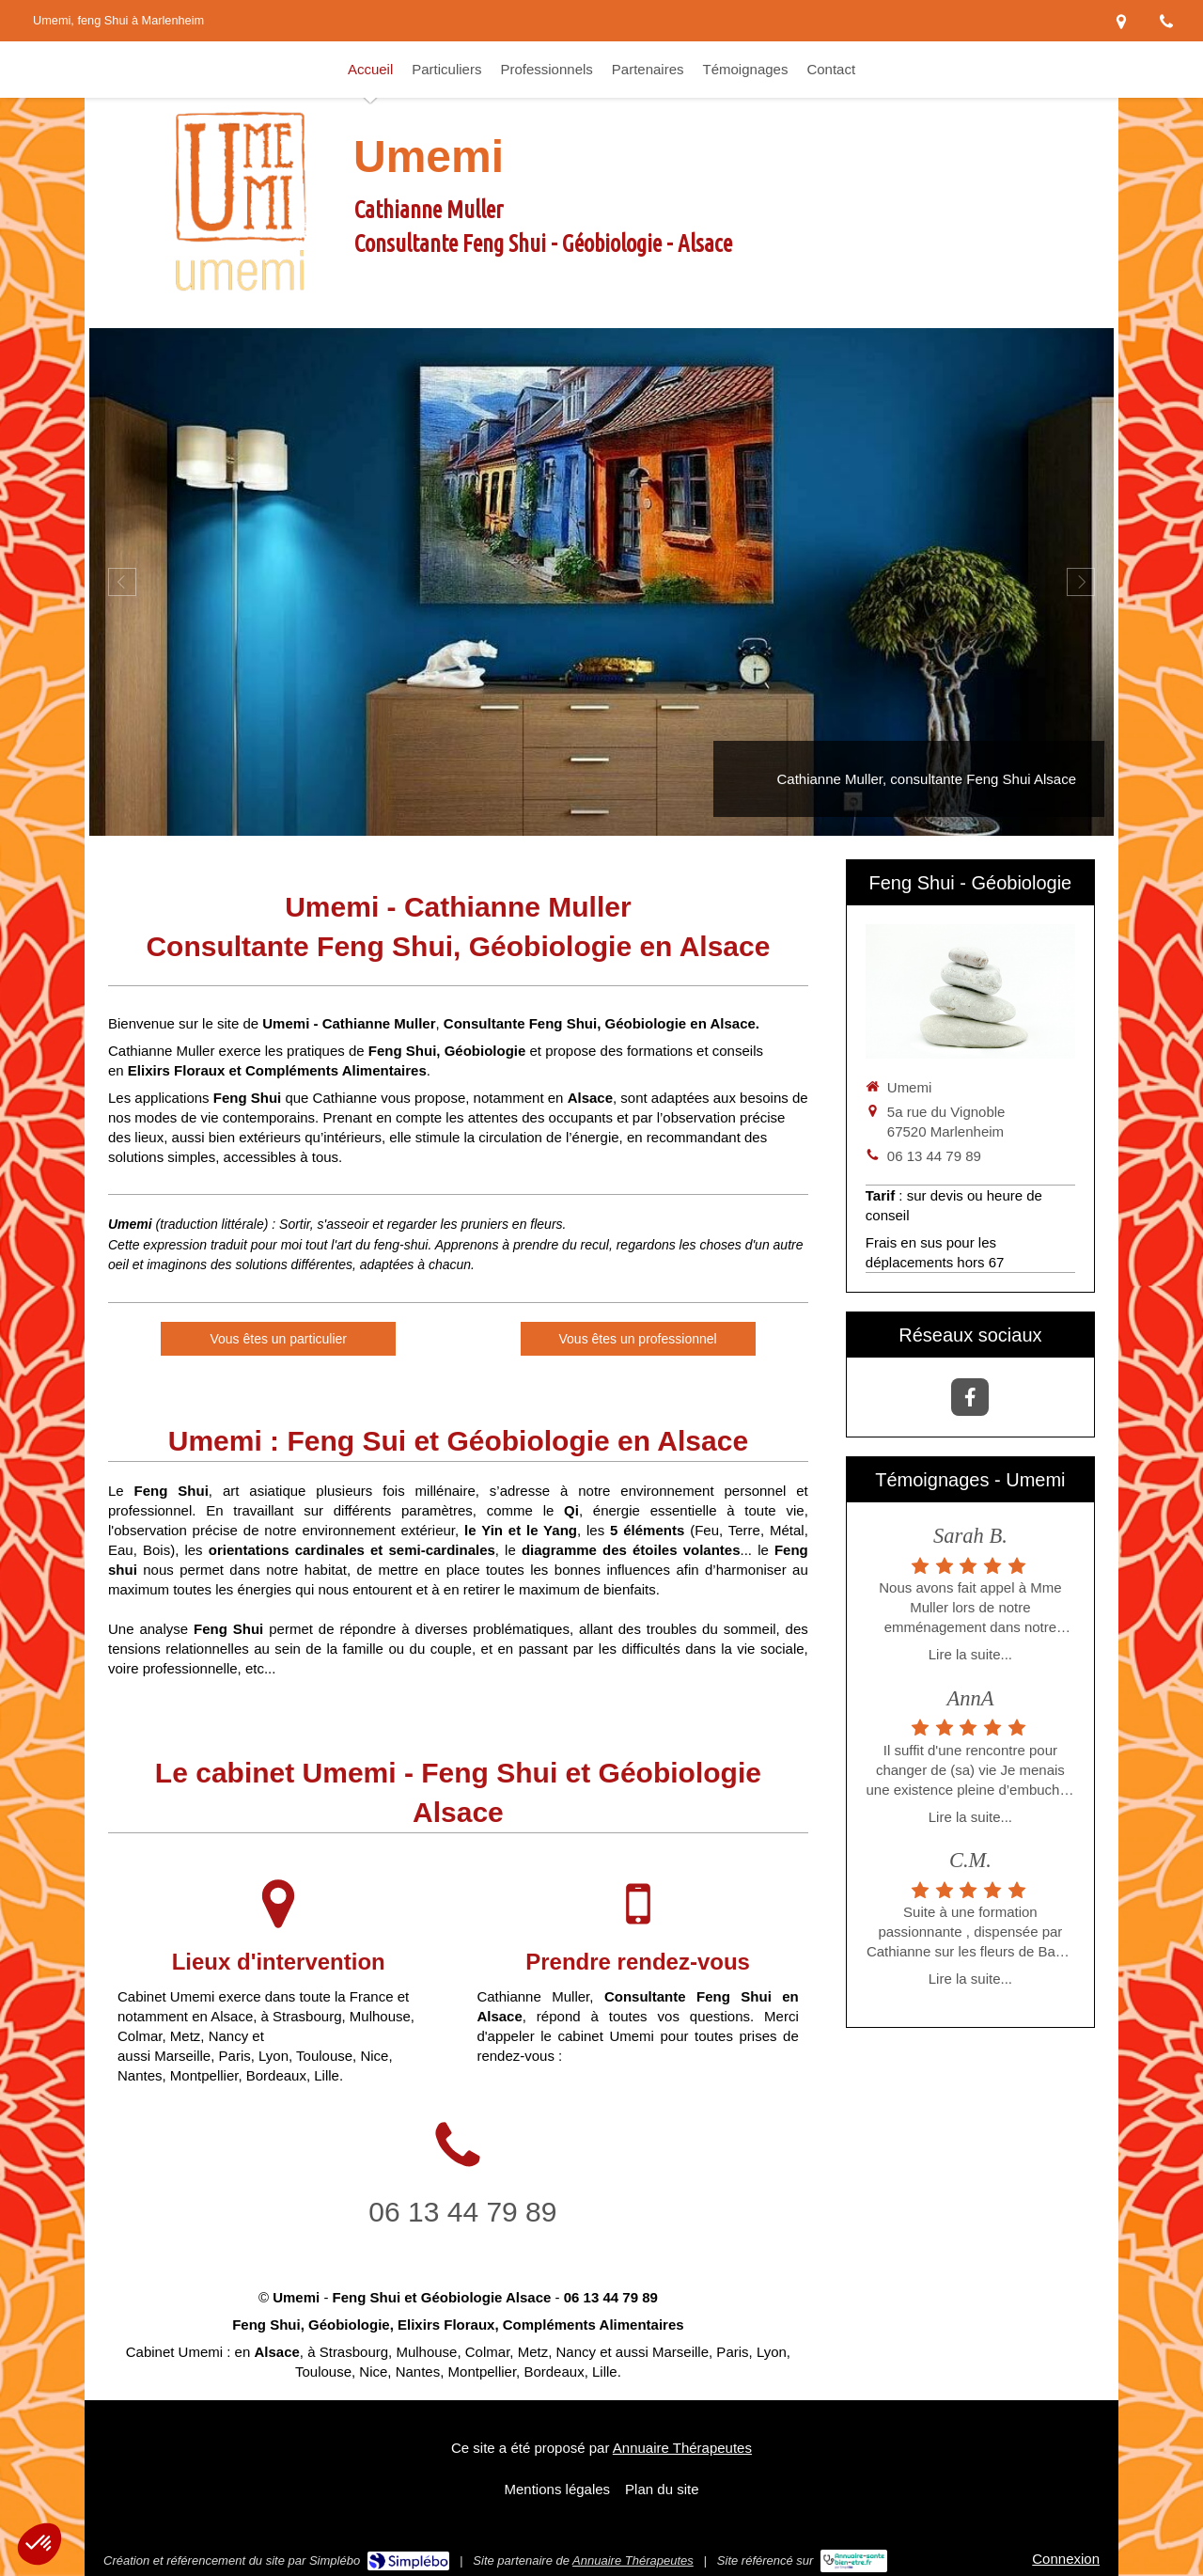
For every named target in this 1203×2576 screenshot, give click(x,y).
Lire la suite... (970, 1654)
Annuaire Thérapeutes (682, 2448)
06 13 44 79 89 (462, 2211)
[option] (601, 582)
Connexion (1066, 2559)
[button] (39, 2544)
